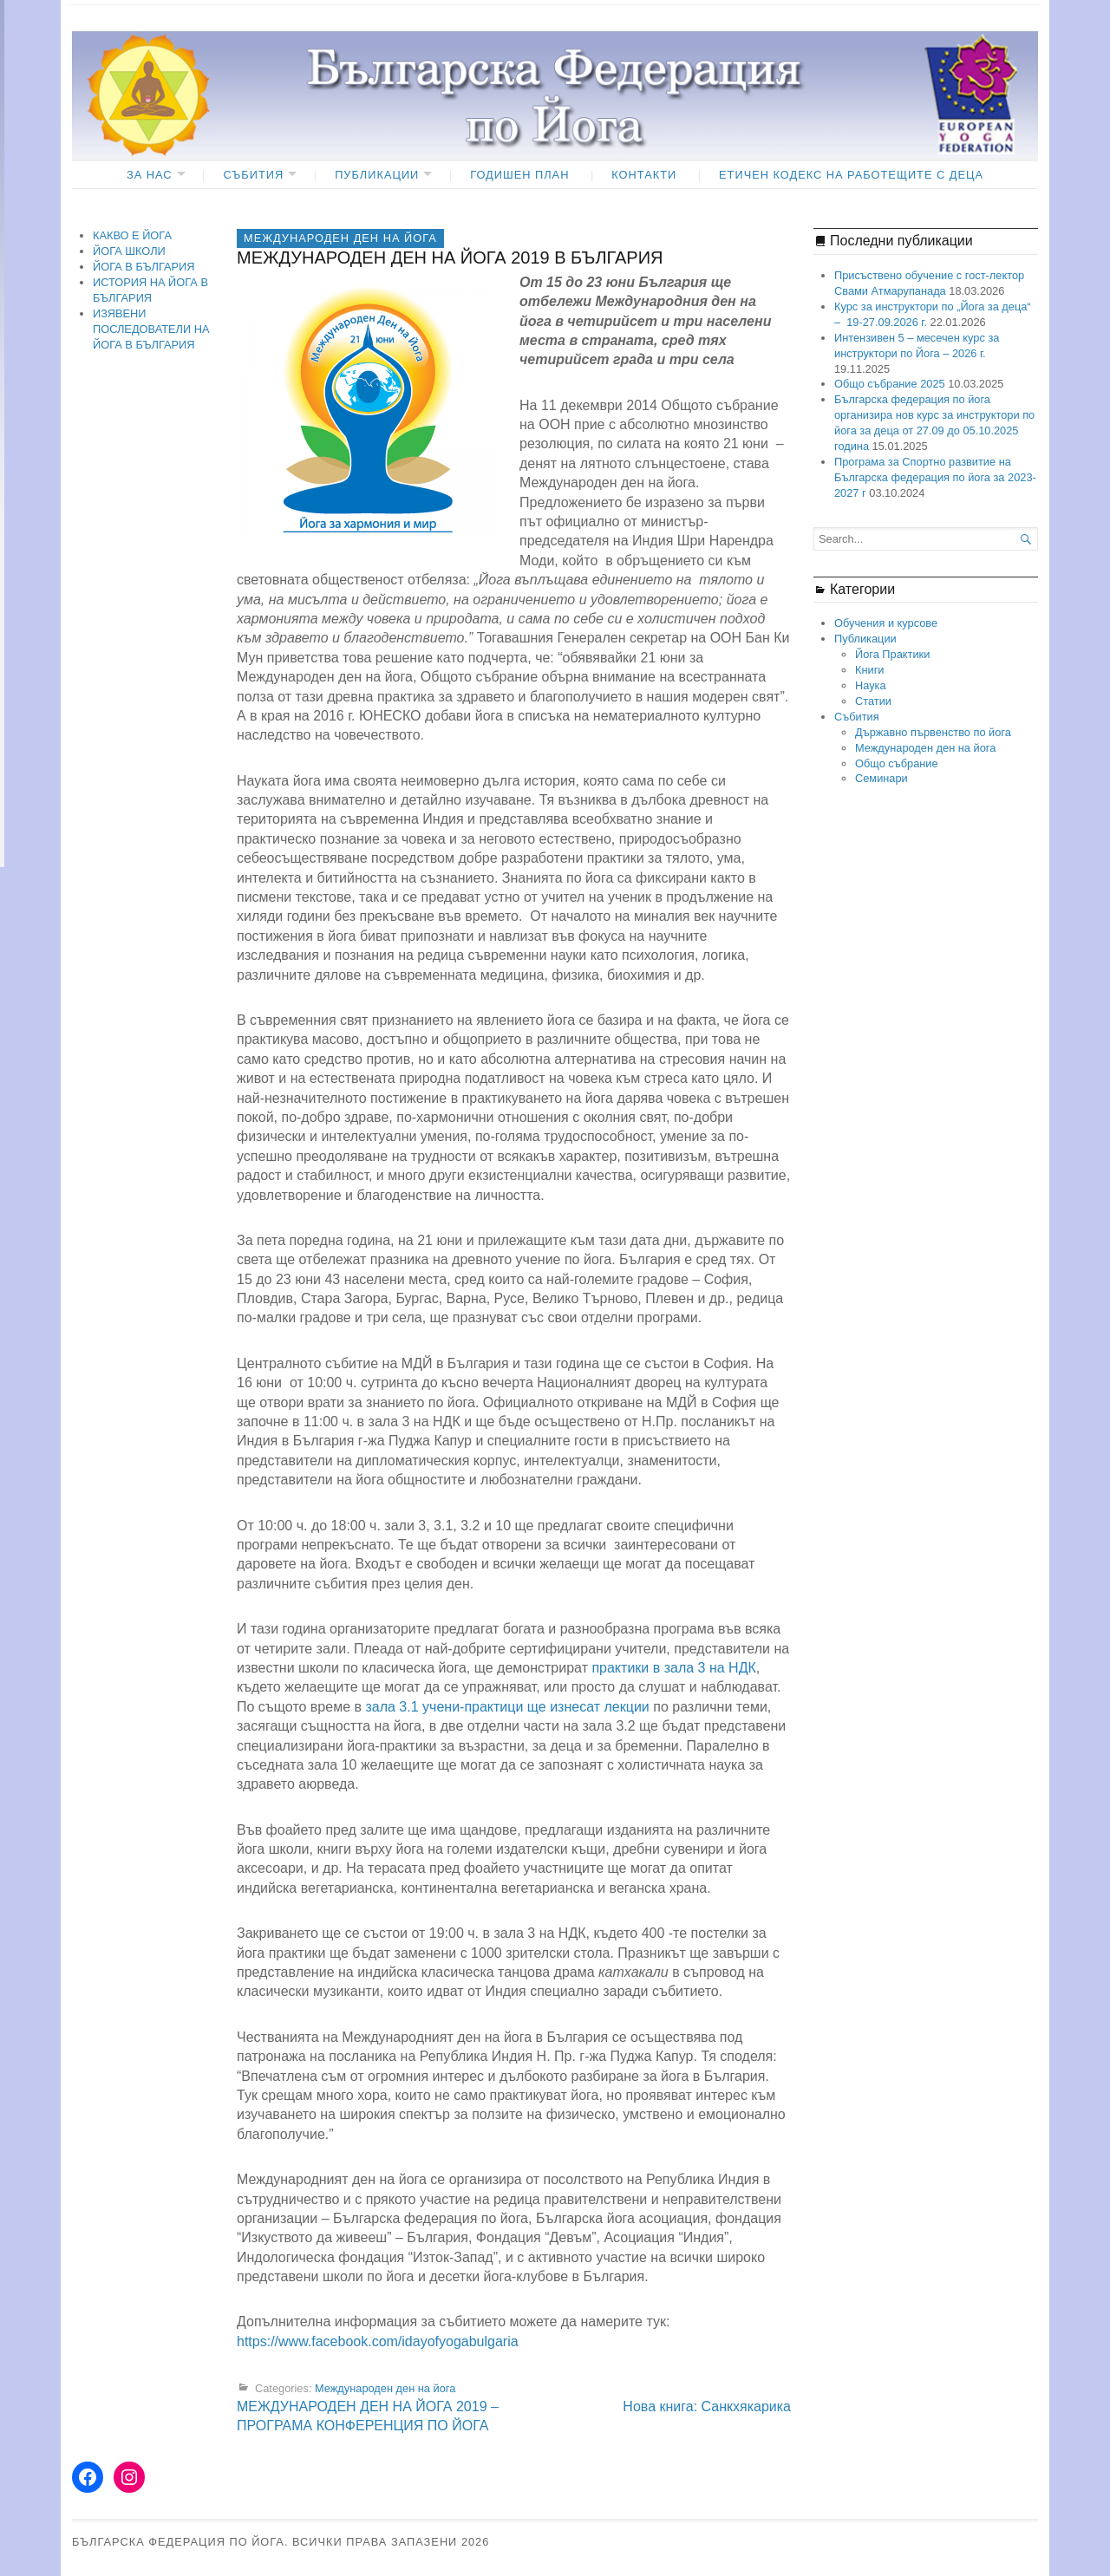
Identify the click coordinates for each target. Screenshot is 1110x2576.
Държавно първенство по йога (933, 732)
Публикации (377, 174)
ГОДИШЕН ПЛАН (519, 174)
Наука (870, 685)
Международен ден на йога (340, 238)
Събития (253, 174)
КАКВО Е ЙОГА (132, 235)
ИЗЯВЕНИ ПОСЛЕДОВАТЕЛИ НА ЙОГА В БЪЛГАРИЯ (151, 329)
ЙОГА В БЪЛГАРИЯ (144, 266)
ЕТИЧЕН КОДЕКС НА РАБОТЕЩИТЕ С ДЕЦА (851, 174)
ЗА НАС (150, 174)
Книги (870, 669)
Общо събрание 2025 (889, 383)
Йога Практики (892, 654)
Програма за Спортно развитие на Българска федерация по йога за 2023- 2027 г (935, 477)
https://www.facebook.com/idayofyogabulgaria (378, 2341)
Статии (873, 701)
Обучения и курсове (885, 622)
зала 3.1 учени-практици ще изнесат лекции (507, 1706)
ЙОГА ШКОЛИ (129, 251)
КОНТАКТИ (643, 174)
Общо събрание (896, 763)
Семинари (881, 778)
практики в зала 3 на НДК (673, 1667)
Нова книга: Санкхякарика (707, 2406)
